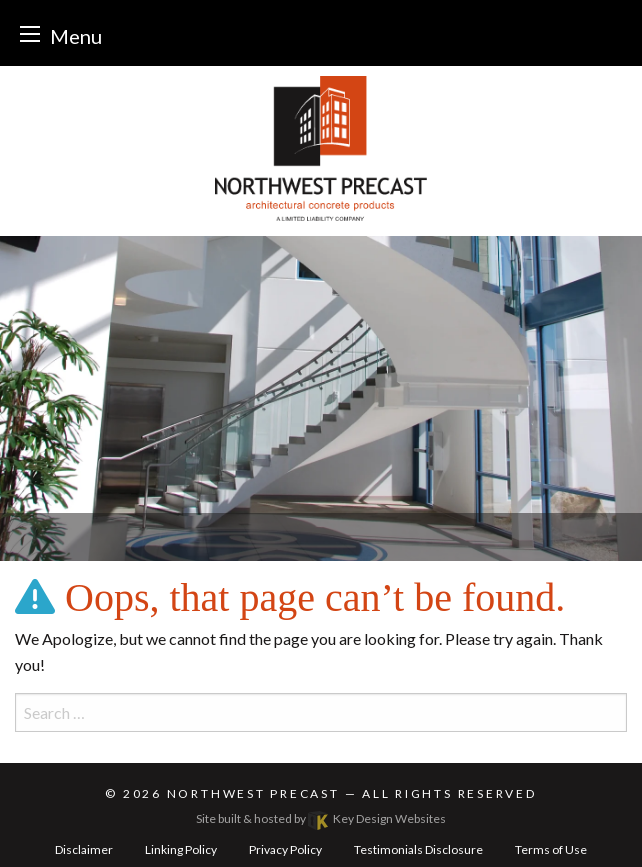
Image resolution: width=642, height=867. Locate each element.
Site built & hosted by (321, 818)
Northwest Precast (253, 793)
